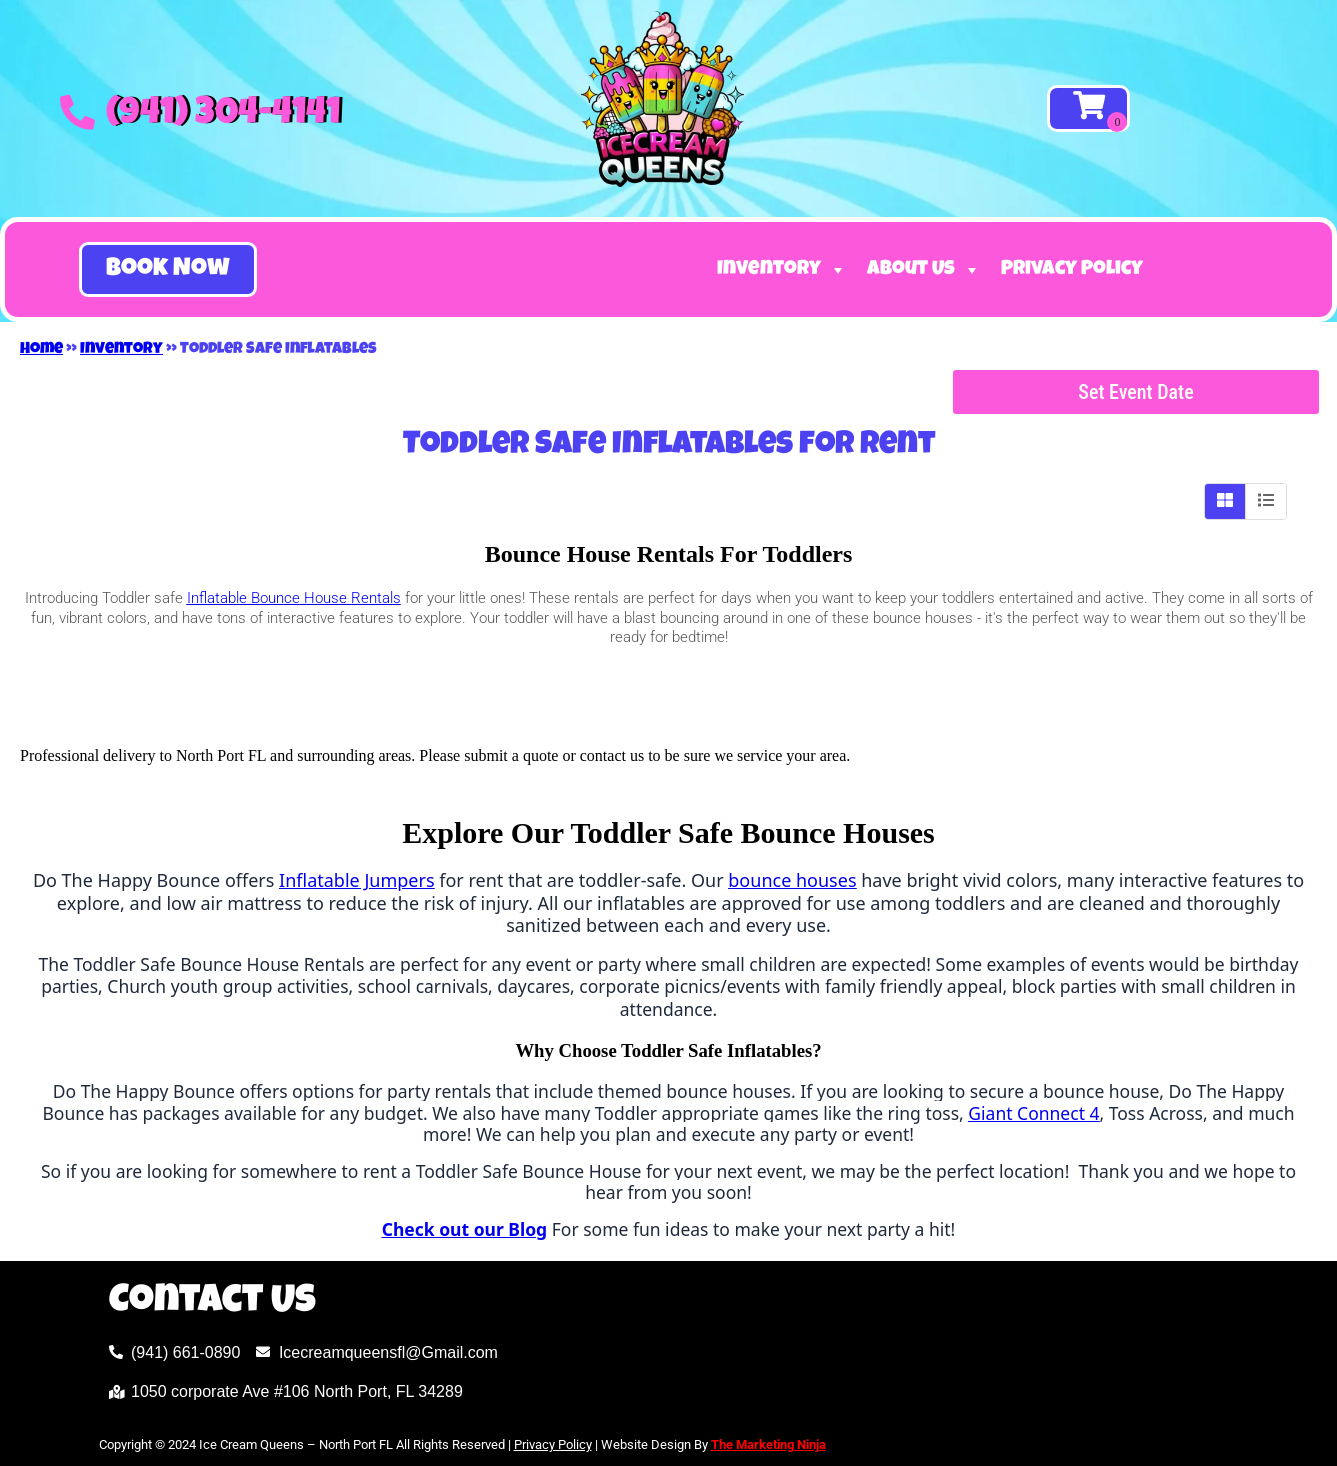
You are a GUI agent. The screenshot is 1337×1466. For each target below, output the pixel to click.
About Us (924, 270)
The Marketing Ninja (768, 1444)
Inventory (782, 270)
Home (41, 350)
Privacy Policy (1072, 270)
